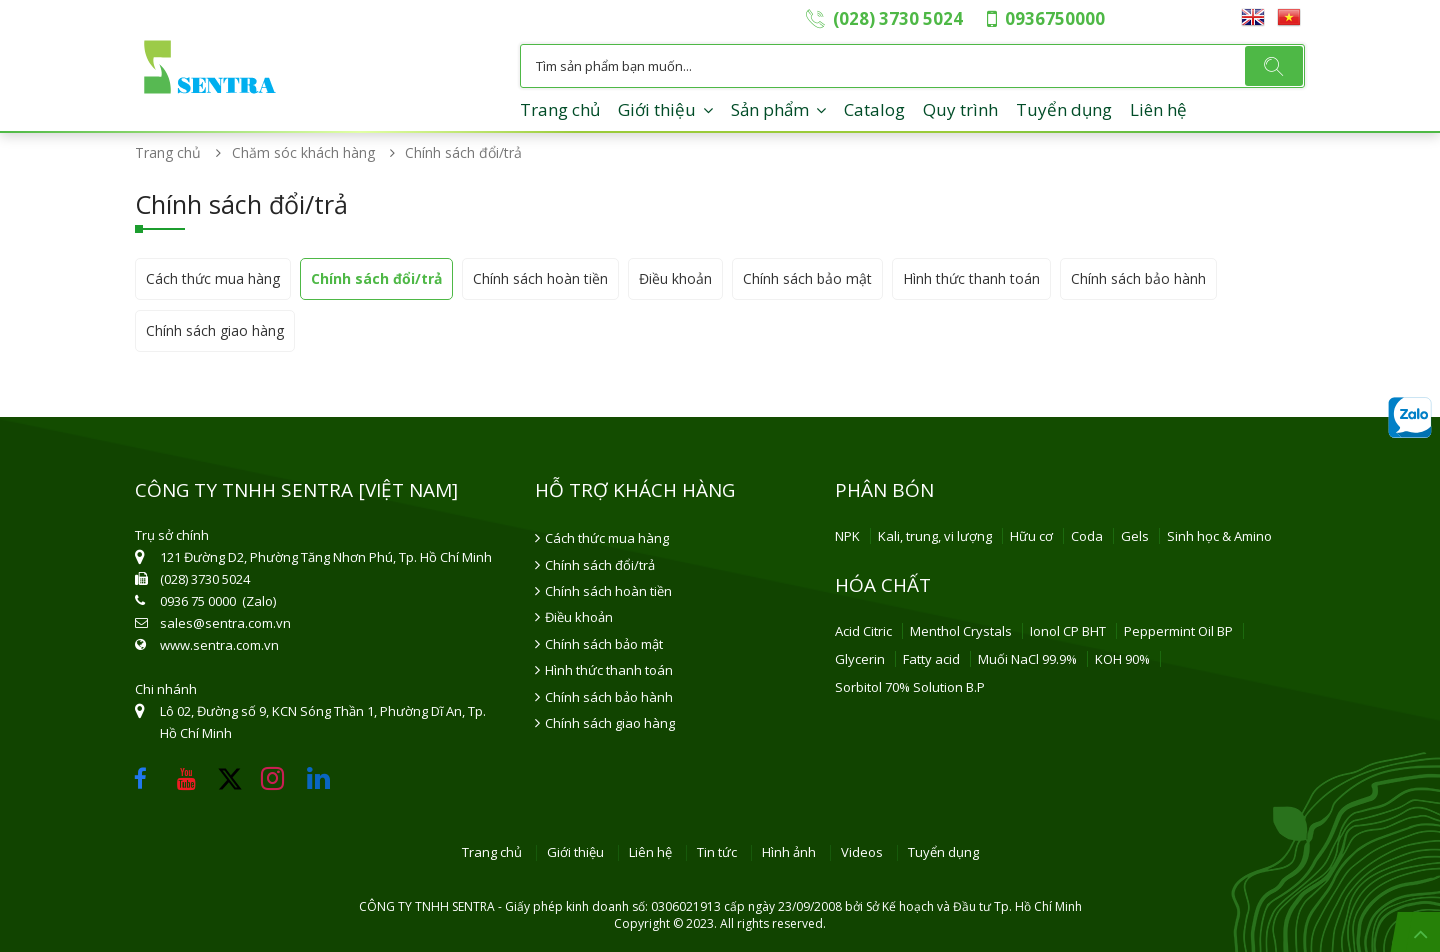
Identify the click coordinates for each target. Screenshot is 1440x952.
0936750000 (1055, 18)
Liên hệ (1158, 109)
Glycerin (860, 659)
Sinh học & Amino (1219, 536)
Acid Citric (863, 631)
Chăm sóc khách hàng (310, 152)
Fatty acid (931, 659)
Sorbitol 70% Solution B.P (910, 687)
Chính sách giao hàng (215, 330)
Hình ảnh (789, 853)
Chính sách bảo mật (807, 278)
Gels (1135, 536)
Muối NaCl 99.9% (1027, 659)
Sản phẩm (770, 109)
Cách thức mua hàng (213, 278)
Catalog (874, 109)
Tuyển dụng (1064, 109)
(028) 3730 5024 (898, 18)
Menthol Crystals (961, 631)
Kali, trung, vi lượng (935, 536)
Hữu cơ (1031, 536)
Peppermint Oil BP (1178, 631)
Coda (1087, 536)
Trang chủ (560, 109)
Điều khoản (675, 278)
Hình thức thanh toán (971, 278)
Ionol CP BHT (1068, 631)
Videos (862, 853)
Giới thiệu (657, 109)
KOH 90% (1122, 659)
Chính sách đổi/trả (376, 278)
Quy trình (960, 109)
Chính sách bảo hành (1138, 278)
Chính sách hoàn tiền (540, 278)
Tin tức (717, 853)
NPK (847, 536)
